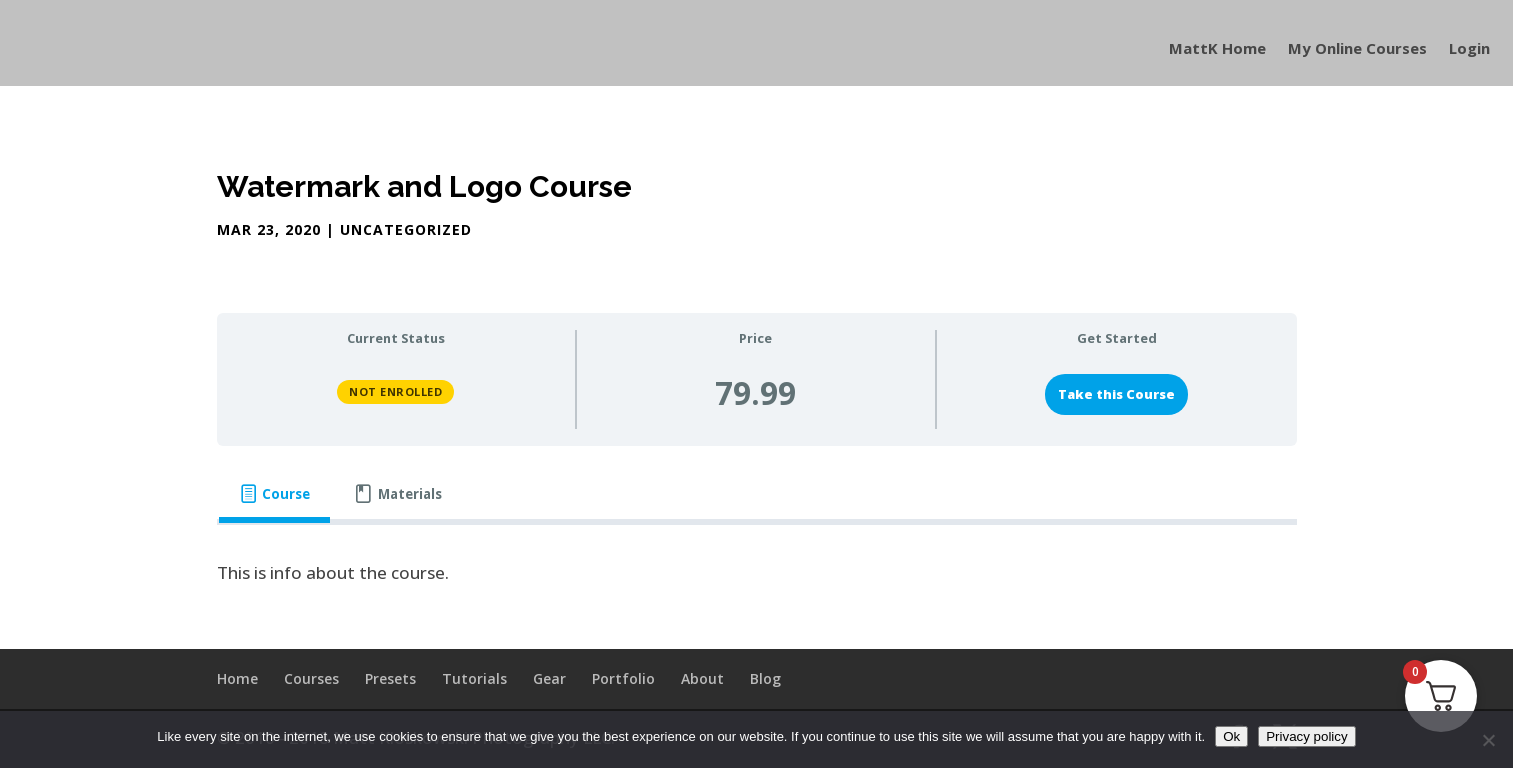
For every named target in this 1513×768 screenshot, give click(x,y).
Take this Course (1116, 394)
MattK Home (1217, 49)
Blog (765, 678)
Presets (390, 678)
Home (237, 678)
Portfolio (623, 678)
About (702, 678)
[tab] (275, 494)
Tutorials (474, 678)
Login (1469, 49)
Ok (1231, 736)
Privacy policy (1306, 736)
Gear (549, 678)
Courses (311, 678)
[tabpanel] (757, 573)
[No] (1488, 740)
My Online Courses (1357, 49)
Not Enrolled (395, 391)
